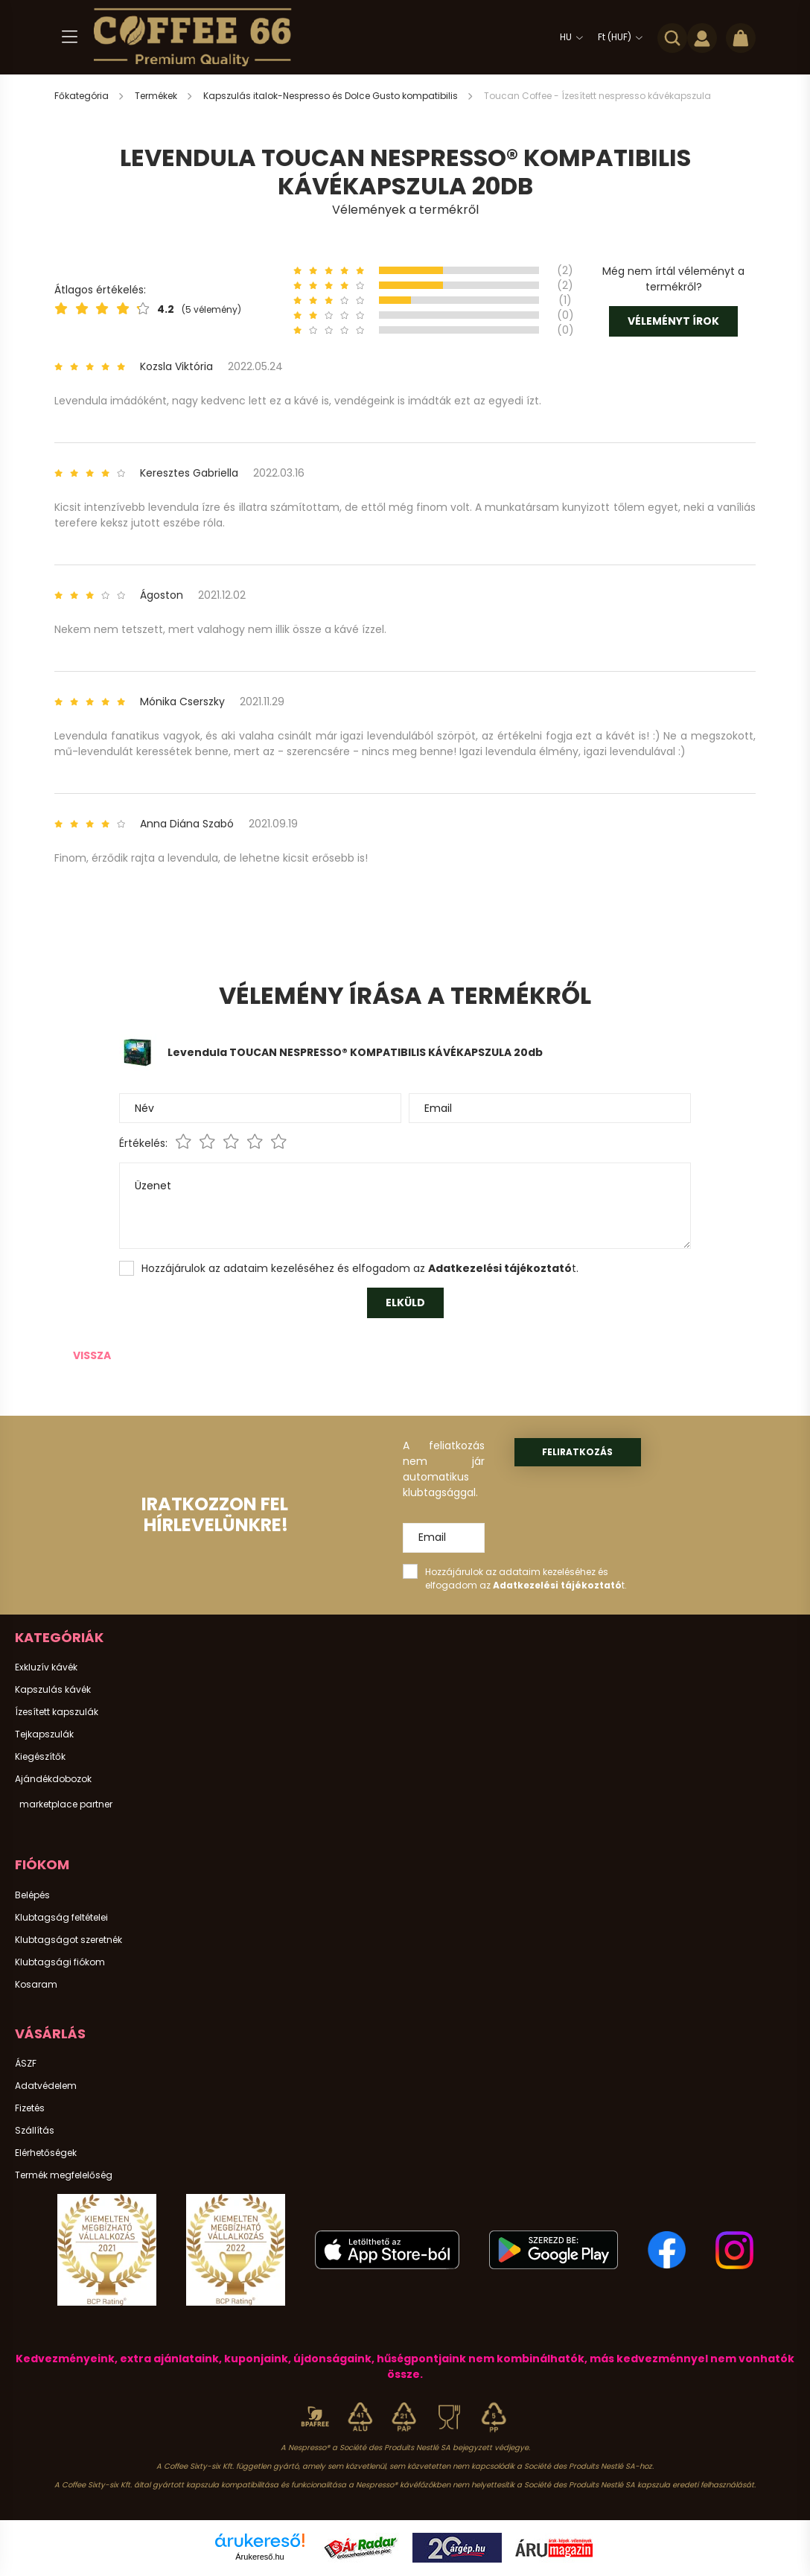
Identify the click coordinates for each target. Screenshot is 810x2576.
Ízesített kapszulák (56, 1712)
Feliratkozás (577, 1452)
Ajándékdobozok (53, 1779)
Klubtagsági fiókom (60, 1962)
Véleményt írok (673, 321)
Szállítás (34, 2130)
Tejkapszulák (44, 1734)
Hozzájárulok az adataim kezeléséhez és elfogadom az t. (359, 1268)
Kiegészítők (40, 1757)
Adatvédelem (46, 2086)
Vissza (92, 1355)
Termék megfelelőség (63, 2175)
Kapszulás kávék (53, 1690)
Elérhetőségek (46, 2153)
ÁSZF (25, 2063)
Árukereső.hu (259, 2556)
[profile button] (702, 37)
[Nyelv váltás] (567, 37)
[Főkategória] (82, 95)
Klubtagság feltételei (61, 1917)
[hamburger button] (69, 37)
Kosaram (36, 1984)
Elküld (405, 1302)
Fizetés (30, 2108)
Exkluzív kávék (46, 1667)
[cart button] (741, 37)
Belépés (32, 1895)
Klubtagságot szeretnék (68, 1940)
